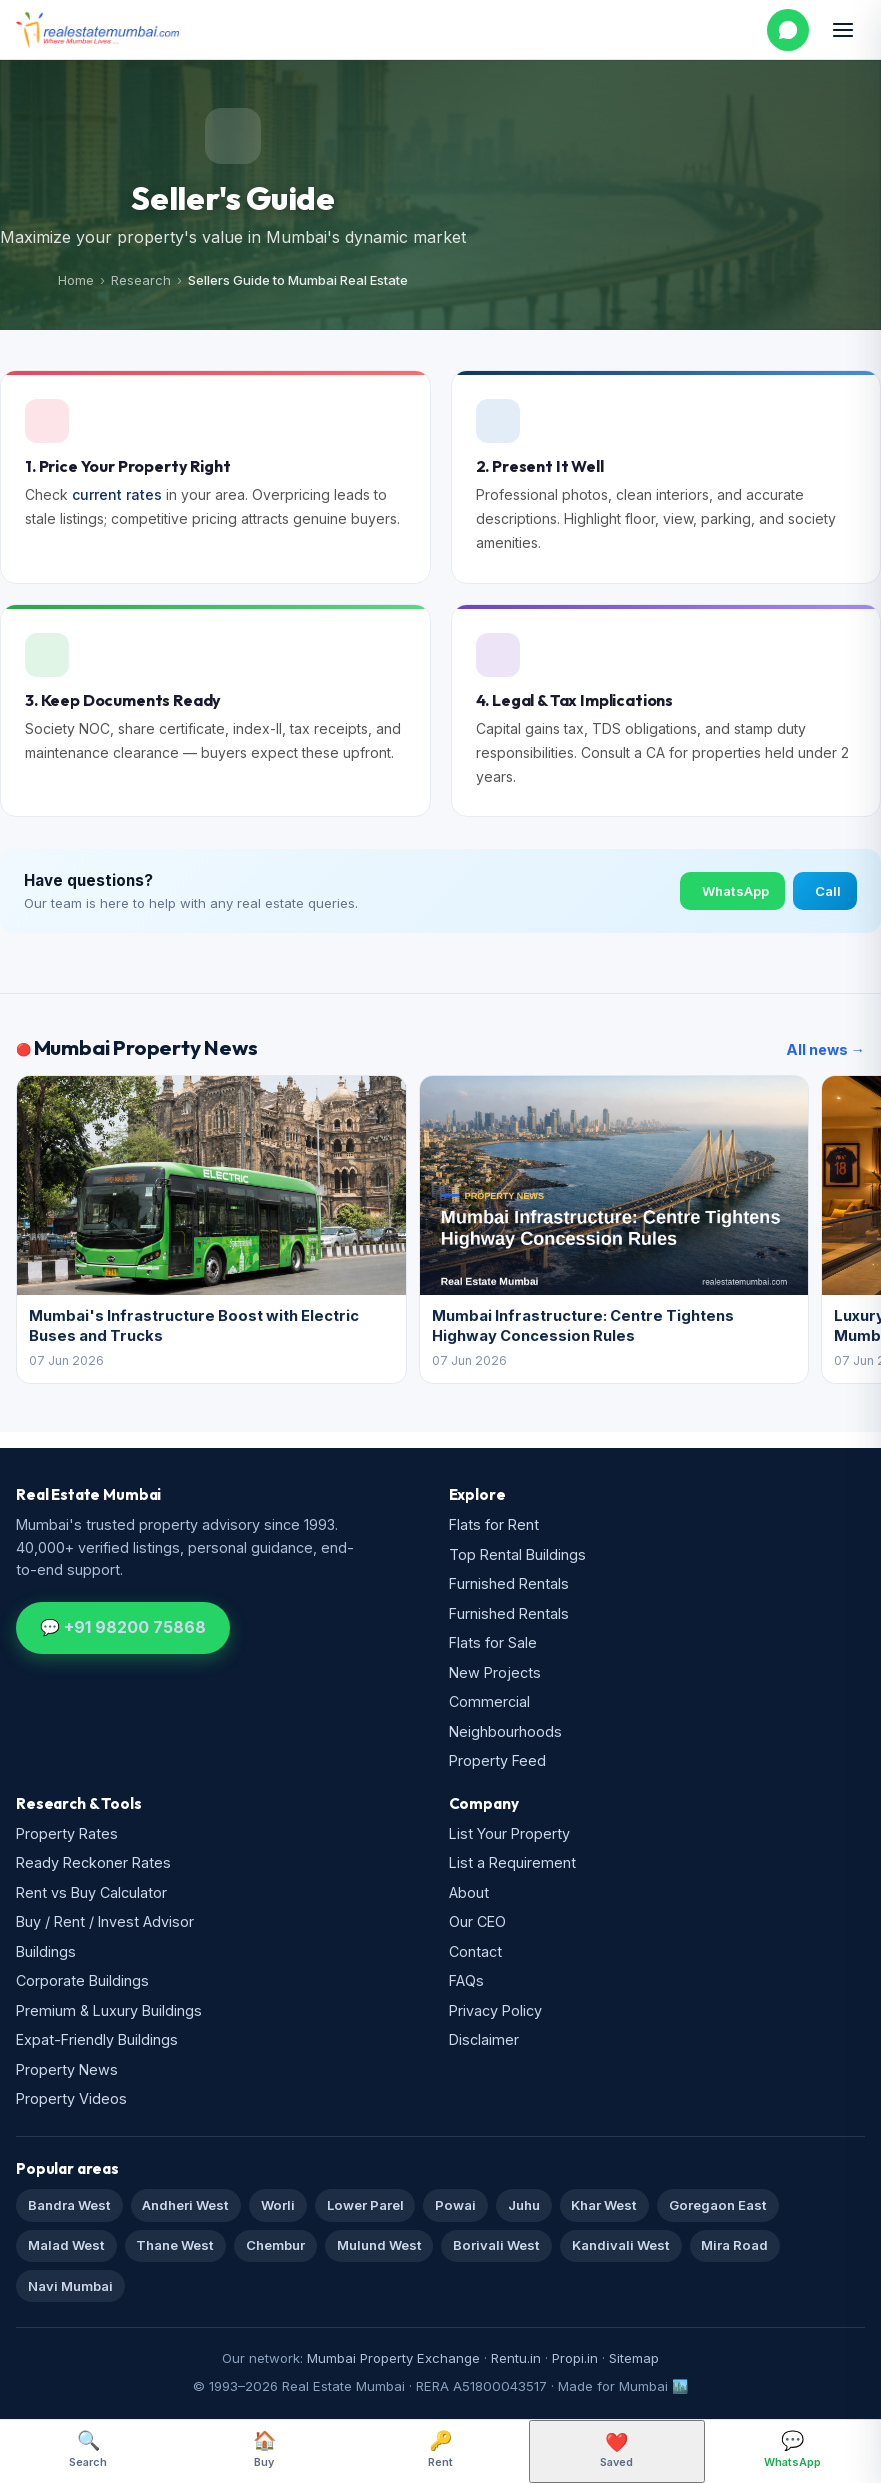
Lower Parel (365, 2205)
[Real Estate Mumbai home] (97, 30)
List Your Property (509, 1833)
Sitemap (634, 2358)
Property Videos (71, 2098)
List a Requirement (512, 1862)
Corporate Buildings (82, 1980)
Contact (475, 1951)
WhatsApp (735, 891)
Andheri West (185, 2205)
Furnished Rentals (509, 1583)
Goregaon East (718, 2205)
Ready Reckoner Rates (93, 1862)
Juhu (524, 2205)
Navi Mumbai (70, 2286)
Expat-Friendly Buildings (97, 2039)
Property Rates (67, 1833)
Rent (440, 2449)
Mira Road (734, 2245)
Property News (67, 2069)
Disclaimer (484, 2039)
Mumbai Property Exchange (393, 2358)
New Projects (495, 1672)
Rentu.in (516, 2358)
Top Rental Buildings (517, 1554)
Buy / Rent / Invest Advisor (105, 1921)
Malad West (66, 2245)
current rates (117, 494)
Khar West (604, 2205)
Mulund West (379, 2245)
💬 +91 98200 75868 (123, 1627)
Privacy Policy (495, 2010)
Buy (264, 2449)
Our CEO (477, 1921)
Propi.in (575, 2358)
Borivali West (496, 2245)
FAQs (466, 1980)
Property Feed (497, 1760)
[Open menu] (843, 30)
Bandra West (69, 2205)
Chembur (275, 2245)
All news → (825, 1049)
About (469, 1892)
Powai (455, 2205)
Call (828, 891)
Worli (278, 2205)
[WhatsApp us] (788, 30)
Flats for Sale (493, 1642)
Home (76, 280)
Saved (616, 2450)
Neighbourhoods (505, 1731)
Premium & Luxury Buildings (109, 2010)
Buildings (46, 1951)
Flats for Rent (494, 1524)
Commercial (489, 1701)
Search (88, 2449)
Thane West (175, 2245)
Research (141, 280)
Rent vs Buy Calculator (91, 1892)
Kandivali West (621, 2245)
